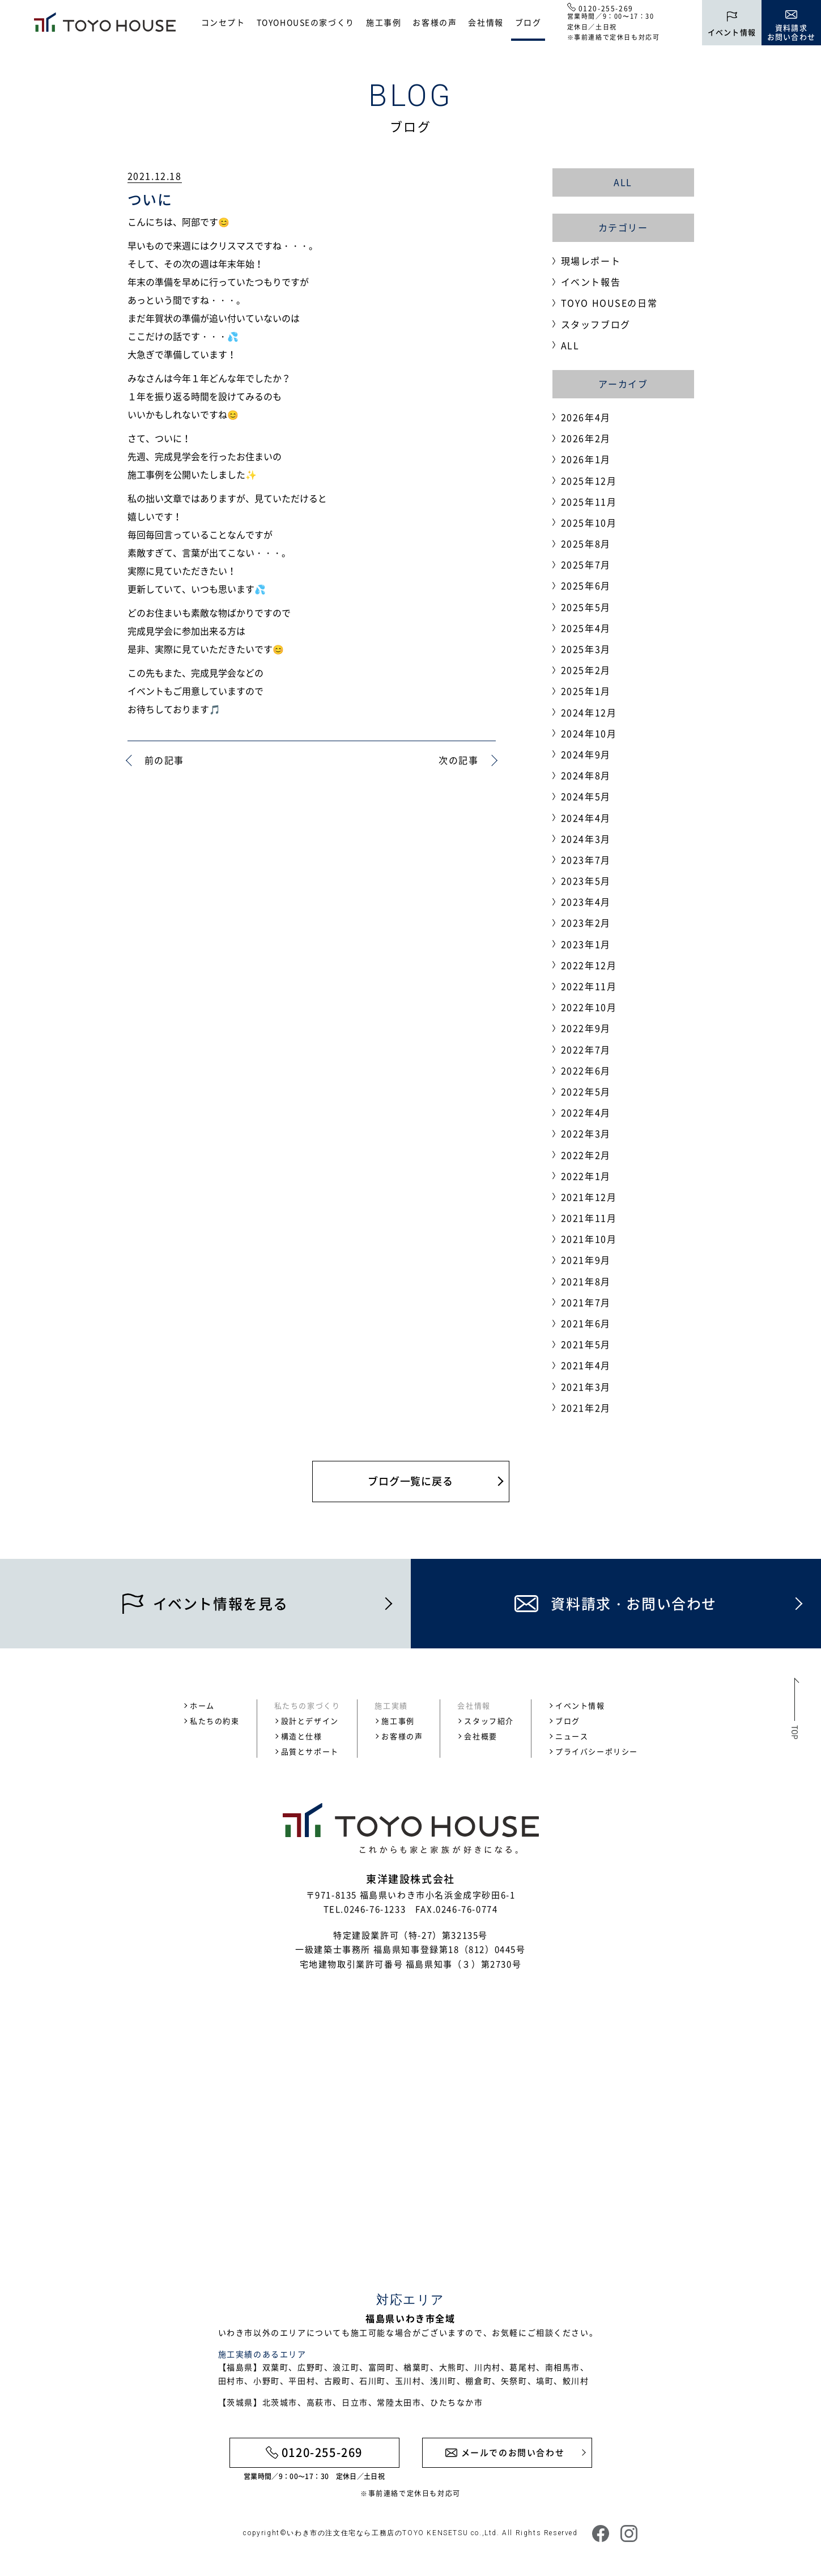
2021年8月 (586, 1281)
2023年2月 (586, 922)
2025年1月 (586, 691)
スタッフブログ (596, 324)
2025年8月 (586, 543)
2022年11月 (589, 986)
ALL (623, 182)
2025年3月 (586, 649)
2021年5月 (586, 1344)
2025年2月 (586, 670)
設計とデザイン (310, 1720)
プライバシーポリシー (596, 1751)
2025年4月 (586, 628)
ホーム (202, 1705)
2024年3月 (586, 838)
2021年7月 (586, 1302)
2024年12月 (589, 712)
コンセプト (223, 22)
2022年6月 (586, 1070)
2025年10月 (589, 522)
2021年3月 (586, 1386)
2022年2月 (586, 1155)
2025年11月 (589, 501)
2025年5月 (586, 607)
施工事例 (383, 22)
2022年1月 (586, 1176)
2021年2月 (586, 1407)
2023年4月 (586, 901)
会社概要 (480, 1736)
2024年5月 (586, 796)
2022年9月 (586, 1028)
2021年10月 (589, 1239)
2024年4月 (586, 817)
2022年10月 (589, 1007)
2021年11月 (589, 1218)
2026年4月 (586, 417)
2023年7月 (586, 859)
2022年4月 (586, 1112)
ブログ (528, 22)
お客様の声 (434, 22)
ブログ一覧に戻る (410, 1481)
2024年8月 (586, 775)
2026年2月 (586, 438)
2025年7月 (586, 564)
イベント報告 (591, 281)
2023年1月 (586, 944)
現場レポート (591, 260)
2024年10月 (589, 733)
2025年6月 (586, 585)
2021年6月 (586, 1323)
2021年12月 (589, 1197)
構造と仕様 (301, 1736)
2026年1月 (586, 459)
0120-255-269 (605, 8)
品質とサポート (310, 1751)
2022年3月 (586, 1133)
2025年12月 (589, 480)
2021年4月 (586, 1365)
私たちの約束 (215, 1720)
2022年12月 (589, 965)
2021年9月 (586, 1259)
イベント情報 (580, 1705)
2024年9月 (586, 754)
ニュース (571, 1736)
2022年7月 (586, 1049)
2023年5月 (586, 880)
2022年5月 (586, 1091)
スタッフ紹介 (489, 1720)
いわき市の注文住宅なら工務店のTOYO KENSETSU (377, 2533)
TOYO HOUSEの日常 (609, 302)
